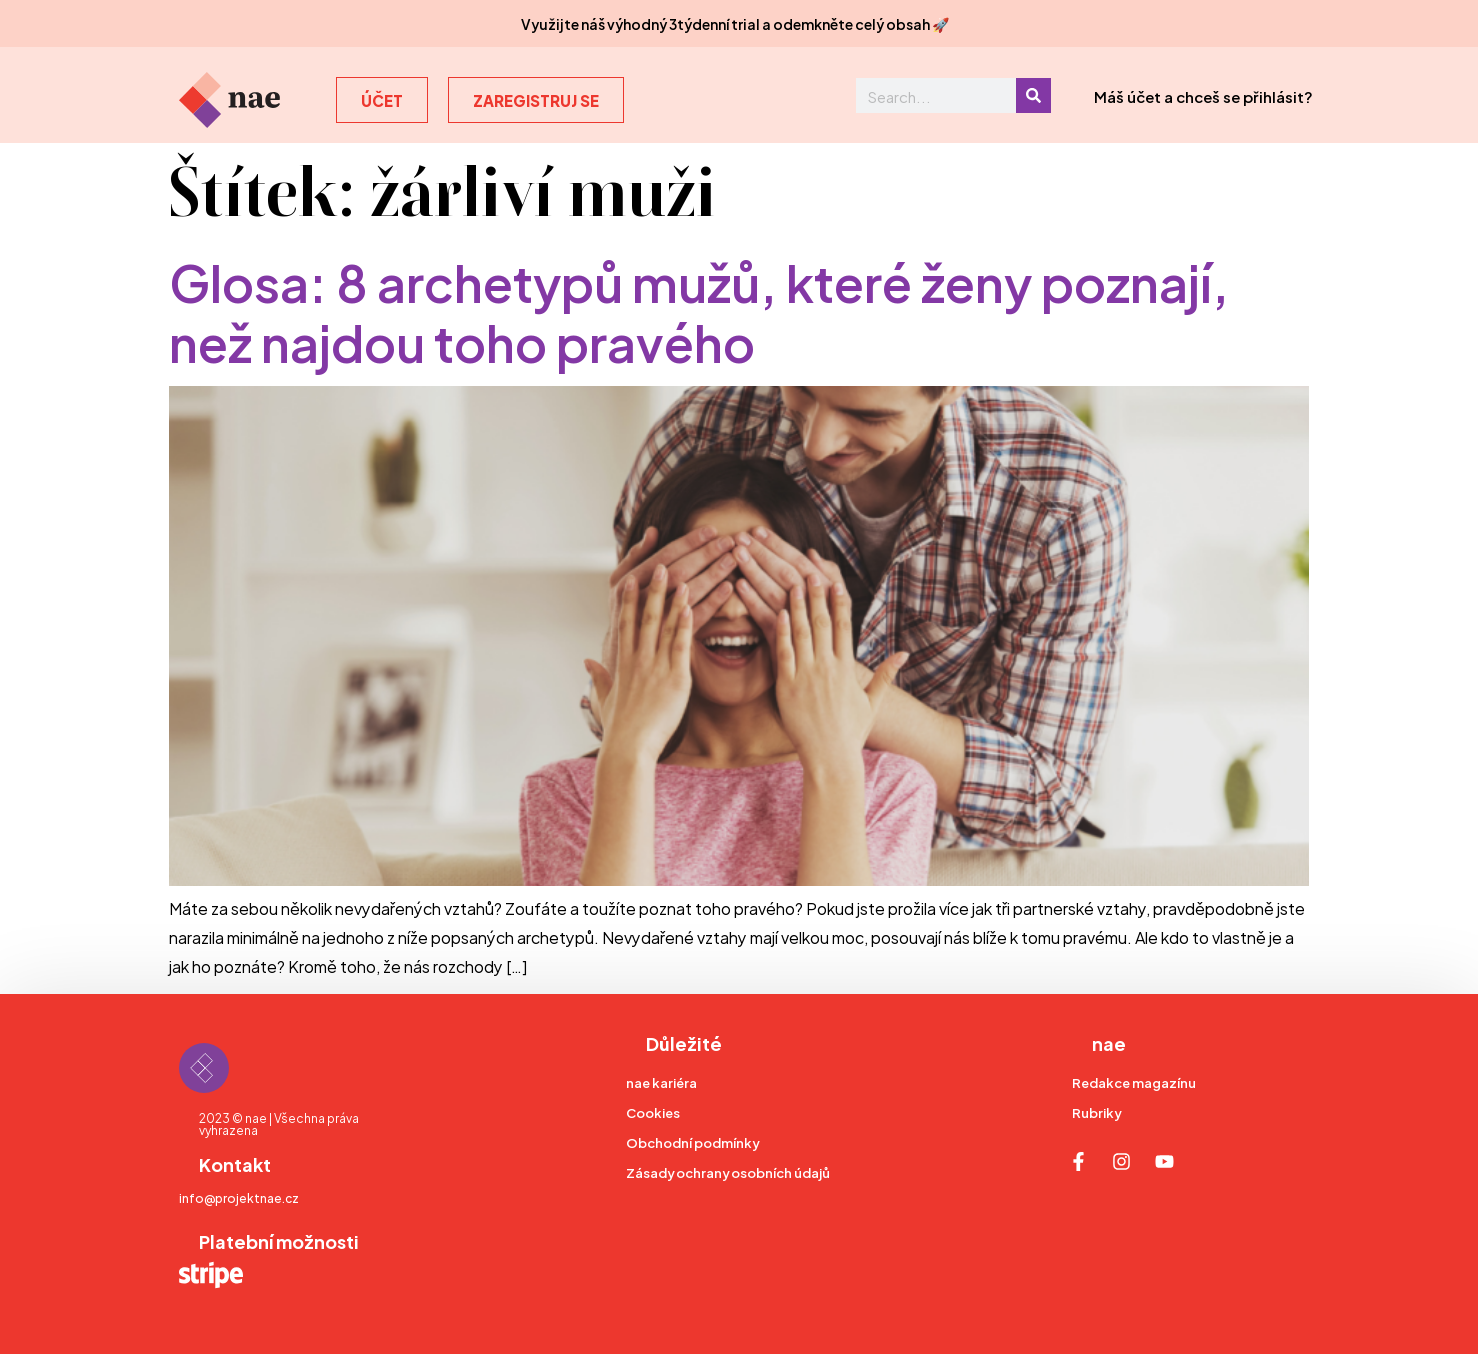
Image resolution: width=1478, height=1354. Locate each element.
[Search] (1033, 95)
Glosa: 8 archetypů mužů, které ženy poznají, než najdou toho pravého (699, 309)
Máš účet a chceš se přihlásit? (1203, 95)
